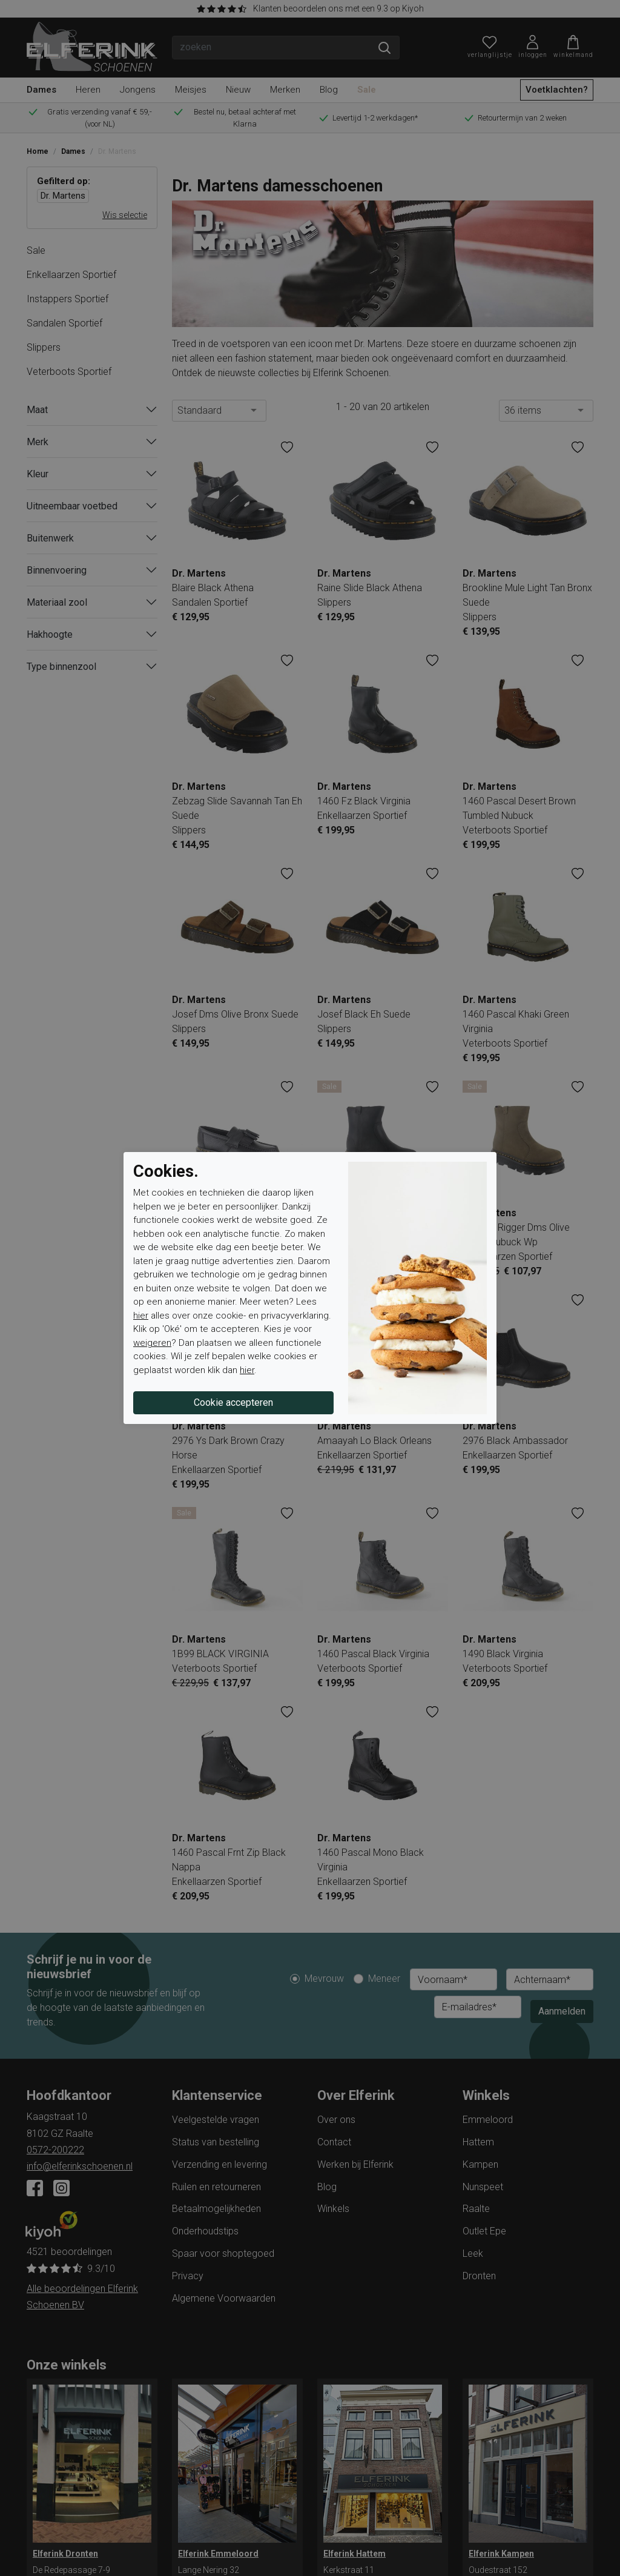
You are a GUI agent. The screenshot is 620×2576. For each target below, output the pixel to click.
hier (140, 1315)
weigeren (152, 1342)
